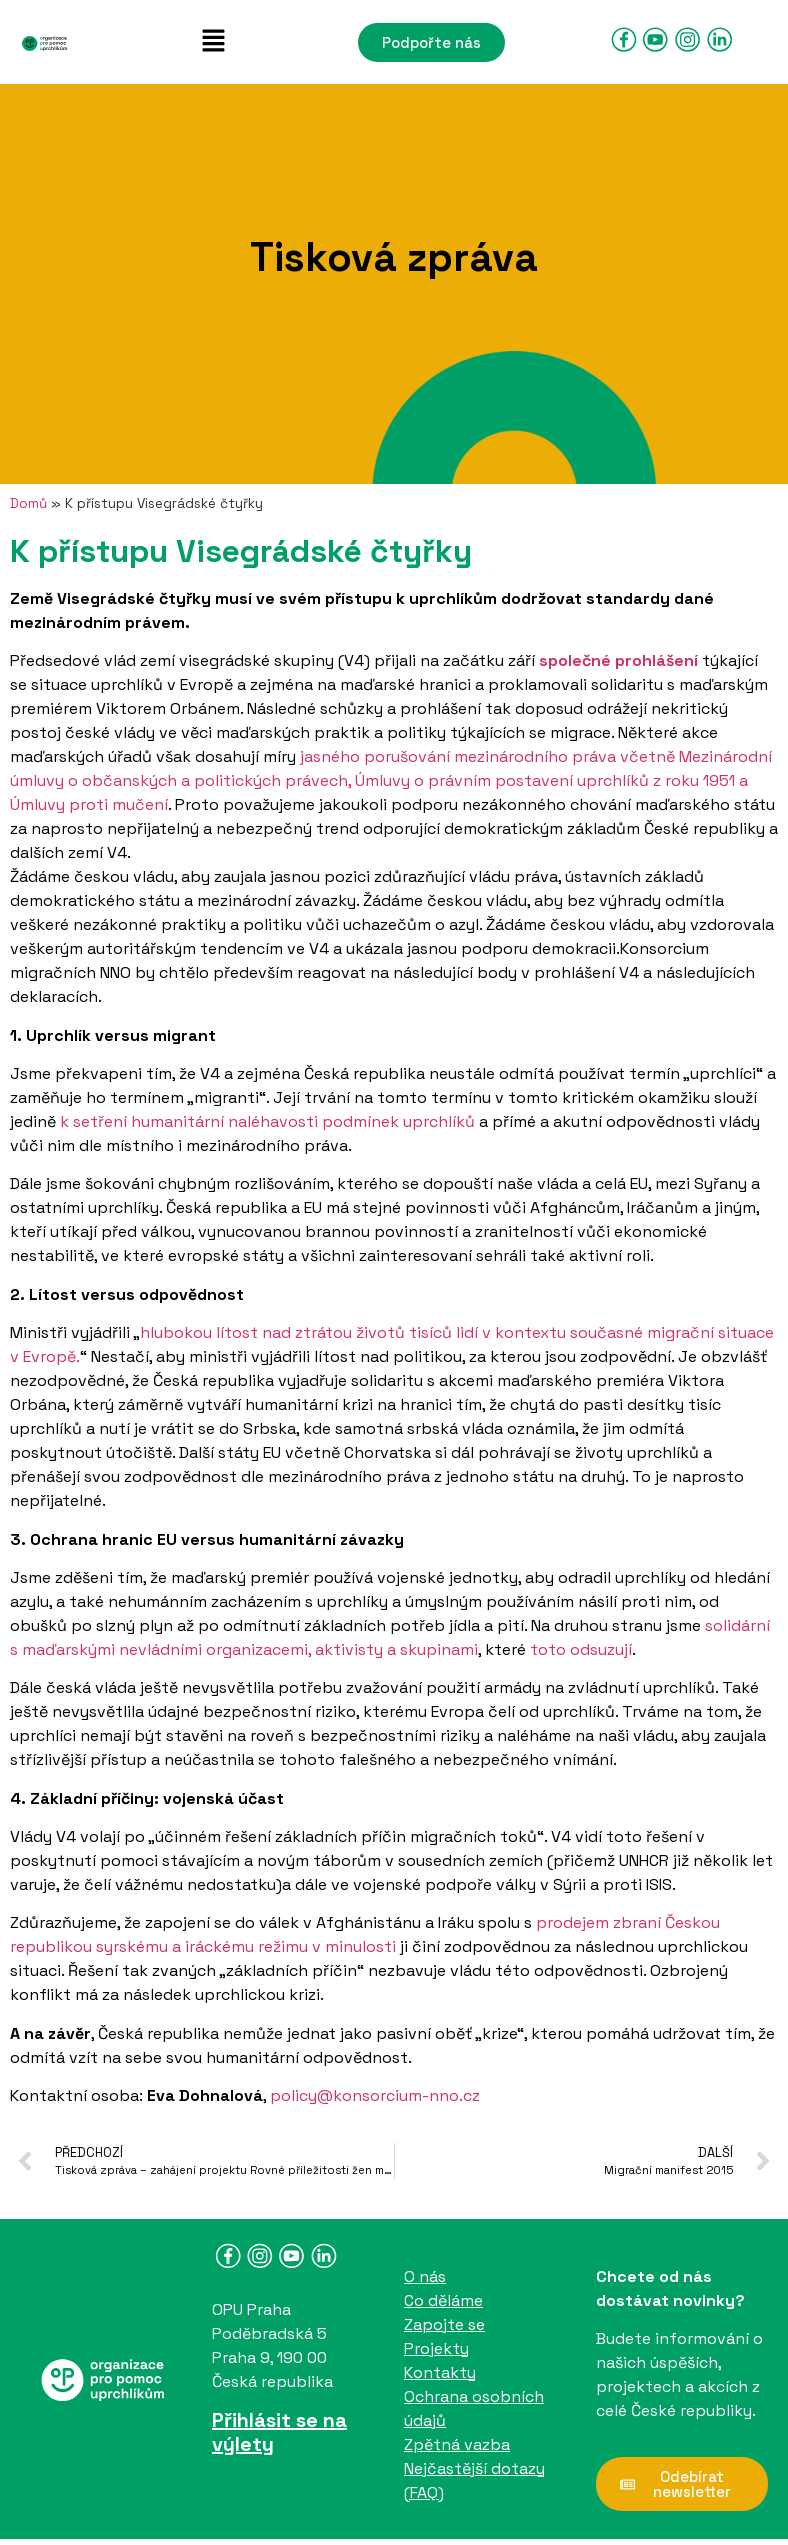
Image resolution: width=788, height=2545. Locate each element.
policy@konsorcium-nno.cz (375, 2095)
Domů (28, 503)
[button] (213, 42)
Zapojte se (444, 2324)
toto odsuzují (581, 1649)
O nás (425, 2276)
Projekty (436, 2348)
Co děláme (443, 2300)
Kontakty (440, 2372)
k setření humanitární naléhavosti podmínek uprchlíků (267, 1121)
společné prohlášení (620, 660)
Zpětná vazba (457, 2444)
